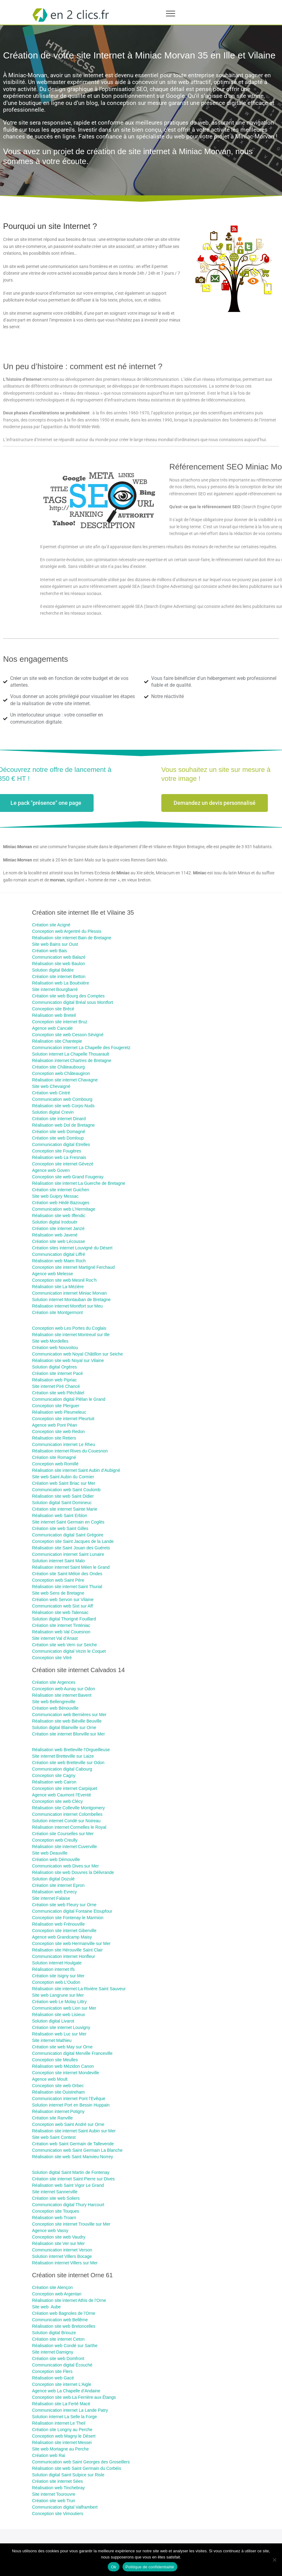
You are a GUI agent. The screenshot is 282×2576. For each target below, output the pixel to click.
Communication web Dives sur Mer (65, 1865)
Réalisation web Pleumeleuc (59, 1412)
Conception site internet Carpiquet (64, 1788)
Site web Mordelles (50, 1341)
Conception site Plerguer (55, 1405)
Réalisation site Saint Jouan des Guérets (71, 1547)
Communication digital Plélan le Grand (68, 1399)
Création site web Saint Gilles (60, 1528)
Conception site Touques (55, 2211)
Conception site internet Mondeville (65, 2072)
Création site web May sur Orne (62, 2046)
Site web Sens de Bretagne (58, 1593)
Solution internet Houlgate (57, 1962)
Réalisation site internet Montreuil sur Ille (71, 1334)
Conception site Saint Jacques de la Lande (73, 1541)
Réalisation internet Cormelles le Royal (69, 1827)
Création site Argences (53, 1682)
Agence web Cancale (52, 1028)
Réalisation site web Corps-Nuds (63, 1105)
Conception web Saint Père (58, 1580)
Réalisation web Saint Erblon (59, 1515)
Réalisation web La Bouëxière (60, 982)
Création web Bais (49, 950)
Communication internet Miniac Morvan (69, 1293)
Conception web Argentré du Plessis (66, 931)
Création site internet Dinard (59, 1118)
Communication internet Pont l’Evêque (68, 2098)
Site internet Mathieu (51, 2040)
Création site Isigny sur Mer (58, 1975)
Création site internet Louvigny (61, 2027)
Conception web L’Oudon (56, 1982)
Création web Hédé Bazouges (60, 1202)
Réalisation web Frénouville (58, 1924)
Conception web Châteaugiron (61, 1073)
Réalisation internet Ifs (53, 1969)
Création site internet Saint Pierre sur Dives (73, 2178)
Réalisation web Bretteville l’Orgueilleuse (71, 1749)
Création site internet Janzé (58, 1228)
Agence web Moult (49, 2079)
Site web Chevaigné (51, 1086)
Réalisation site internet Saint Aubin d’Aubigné (76, 1470)
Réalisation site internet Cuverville (64, 1846)
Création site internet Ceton (58, 2339)
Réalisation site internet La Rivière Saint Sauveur (79, 1988)
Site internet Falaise (51, 1898)
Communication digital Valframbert (65, 2507)
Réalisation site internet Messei (62, 2442)
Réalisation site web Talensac (60, 1612)
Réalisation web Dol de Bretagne (63, 1125)
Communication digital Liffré (58, 1254)
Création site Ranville (52, 2117)
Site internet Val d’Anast (55, 1638)
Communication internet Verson (62, 2249)
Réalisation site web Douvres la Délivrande (73, 1872)
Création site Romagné (54, 1457)
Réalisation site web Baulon (58, 963)
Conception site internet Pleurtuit (63, 1418)
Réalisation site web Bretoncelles (63, 2326)
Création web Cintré (51, 1092)
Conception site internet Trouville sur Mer (71, 2224)
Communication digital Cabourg (62, 1769)
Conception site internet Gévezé (62, 1163)
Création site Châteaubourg (58, 1066)
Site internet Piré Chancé (56, 1386)
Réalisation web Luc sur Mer (59, 2033)
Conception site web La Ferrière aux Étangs (74, 2397)
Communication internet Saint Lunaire (68, 1554)
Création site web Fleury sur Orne (64, 1904)
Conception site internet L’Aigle (61, 2384)
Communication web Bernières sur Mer (69, 1714)
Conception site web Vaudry (58, 2237)
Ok (113, 2567)
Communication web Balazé (59, 957)
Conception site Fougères (56, 1150)
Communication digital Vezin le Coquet (69, 1651)
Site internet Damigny (52, 2352)
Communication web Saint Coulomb (66, 1489)
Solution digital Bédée (53, 970)
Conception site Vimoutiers (57, 2513)
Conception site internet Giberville (64, 1930)
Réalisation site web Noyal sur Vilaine (68, 1360)
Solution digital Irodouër (54, 1222)
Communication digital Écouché (62, 2364)
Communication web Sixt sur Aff (62, 1606)
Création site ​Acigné (51, 924)
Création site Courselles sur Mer (63, 1833)
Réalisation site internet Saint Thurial (67, 1586)
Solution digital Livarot (53, 2021)
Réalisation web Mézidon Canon (63, 2066)
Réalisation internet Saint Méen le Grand (71, 1567)
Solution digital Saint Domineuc (62, 1502)
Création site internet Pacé (57, 1373)
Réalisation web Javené (55, 1234)
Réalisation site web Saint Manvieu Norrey (72, 2156)
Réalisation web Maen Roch (59, 1260)
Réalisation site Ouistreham (58, 2092)
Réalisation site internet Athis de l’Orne (69, 2300)
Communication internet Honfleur (63, 1956)
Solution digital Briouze (54, 2332)
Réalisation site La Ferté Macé (61, 2403)
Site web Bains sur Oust (55, 944)
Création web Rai (48, 2455)
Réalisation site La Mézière (58, 1286)
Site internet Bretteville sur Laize (63, 1756)
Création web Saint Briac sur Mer (63, 1483)
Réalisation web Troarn (54, 2217)
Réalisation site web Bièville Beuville (67, 1721)
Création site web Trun (53, 2500)
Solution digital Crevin (53, 1112)
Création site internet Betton (59, 976)
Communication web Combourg (62, 1099)
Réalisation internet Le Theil (58, 2423)
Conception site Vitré (52, 1657)
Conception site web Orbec (58, 2085)
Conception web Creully (55, 1840)
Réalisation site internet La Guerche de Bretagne (78, 1183)
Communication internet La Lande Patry (70, 2410)
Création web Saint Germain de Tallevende (73, 2143)
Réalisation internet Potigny (58, 2111)
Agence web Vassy (50, 2230)
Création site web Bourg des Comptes (68, 995)
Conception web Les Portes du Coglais (69, 1328)
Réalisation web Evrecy (54, 1891)
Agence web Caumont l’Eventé (61, 1794)
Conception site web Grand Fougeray (67, 1176)
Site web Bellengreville (53, 1701)
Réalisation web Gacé (53, 2377)
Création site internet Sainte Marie (64, 1509)
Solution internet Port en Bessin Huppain (71, 2105)
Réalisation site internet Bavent (61, 1695)
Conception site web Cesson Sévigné (67, 1034)
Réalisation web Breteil (54, 1015)
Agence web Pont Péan (54, 1425)
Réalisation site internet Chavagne (65, 1079)
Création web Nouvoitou (55, 1347)
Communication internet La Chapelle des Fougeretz (81, 1047)
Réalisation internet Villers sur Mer (65, 2262)
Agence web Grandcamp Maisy (62, 1937)
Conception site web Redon (58, 1431)
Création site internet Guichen (60, 1189)
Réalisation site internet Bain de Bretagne (71, 937)
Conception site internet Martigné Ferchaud (73, 1267)
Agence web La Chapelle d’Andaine (66, 2390)
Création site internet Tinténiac (61, 1625)
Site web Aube (46, 2306)
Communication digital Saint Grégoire (67, 1534)
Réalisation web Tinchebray (58, 2487)
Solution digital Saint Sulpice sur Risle (68, 2474)
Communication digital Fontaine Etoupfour (72, 1911)
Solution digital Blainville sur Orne (64, 1727)
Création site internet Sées (57, 2481)
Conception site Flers (52, 2371)
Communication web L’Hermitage (63, 1209)
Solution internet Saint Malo (58, 1560)
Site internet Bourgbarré (55, 989)
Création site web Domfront (58, 2358)
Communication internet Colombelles (67, 1814)
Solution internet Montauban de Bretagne (71, 1299)
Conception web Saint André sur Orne (68, 2124)
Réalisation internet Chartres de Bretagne (71, 1060)
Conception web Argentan (56, 2293)
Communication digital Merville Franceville (72, 2053)
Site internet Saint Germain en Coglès (68, 1522)
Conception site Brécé (53, 1008)
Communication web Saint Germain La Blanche (77, 2150)
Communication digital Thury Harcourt (68, 2204)
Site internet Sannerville (55, 2191)
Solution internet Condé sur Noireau (66, 1820)
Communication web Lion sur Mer (64, 2008)
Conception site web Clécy (57, 1801)
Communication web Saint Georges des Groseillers (81, 2461)
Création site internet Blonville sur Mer (68, 1733)
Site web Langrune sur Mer (58, 1995)
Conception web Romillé (55, 1463)
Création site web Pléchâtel (58, 1392)
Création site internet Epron (58, 1885)
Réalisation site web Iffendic (58, 1215)
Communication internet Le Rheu (63, 1444)
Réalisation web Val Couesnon (61, 1631)
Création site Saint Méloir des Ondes (67, 1573)
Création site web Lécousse (59, 1241)
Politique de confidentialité (150, 2567)
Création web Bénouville (55, 1708)
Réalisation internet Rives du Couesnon (70, 1450)
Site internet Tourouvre (53, 2494)
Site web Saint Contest (54, 2137)
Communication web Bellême (60, 2319)
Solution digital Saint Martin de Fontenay (70, 2172)
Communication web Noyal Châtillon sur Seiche (77, 1354)
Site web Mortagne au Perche (60, 2448)
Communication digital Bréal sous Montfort (72, 1002)
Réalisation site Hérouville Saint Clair (67, 1949)
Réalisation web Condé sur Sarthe (64, 2345)
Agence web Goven (51, 1170)
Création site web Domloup (58, 1138)
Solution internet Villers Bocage (62, 2256)
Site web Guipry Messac (55, 1196)
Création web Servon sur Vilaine (63, 1599)
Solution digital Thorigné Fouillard (64, 1618)
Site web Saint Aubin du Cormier (63, 1476)
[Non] (274, 2560)
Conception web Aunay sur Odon (63, 1688)
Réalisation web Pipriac (54, 1379)
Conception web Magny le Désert (63, 2436)
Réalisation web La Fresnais (59, 1157)
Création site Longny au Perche (62, 2429)
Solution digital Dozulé (53, 1878)
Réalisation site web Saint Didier (63, 1496)
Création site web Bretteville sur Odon (68, 1762)
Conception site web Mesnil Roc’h (64, 1280)
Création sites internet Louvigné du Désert (72, 1247)
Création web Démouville (56, 1859)
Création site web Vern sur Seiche (64, 1644)
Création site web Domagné (58, 1131)
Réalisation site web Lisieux (58, 2014)
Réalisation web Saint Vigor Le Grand (68, 2185)
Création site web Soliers (56, 2198)
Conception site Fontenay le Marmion (67, 1917)
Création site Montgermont (57, 1312)
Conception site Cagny (53, 1775)
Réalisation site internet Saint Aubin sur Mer (74, 2130)
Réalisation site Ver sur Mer (58, 2243)
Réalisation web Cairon (54, 1781)
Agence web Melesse (52, 1273)
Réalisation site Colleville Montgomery (68, 1807)
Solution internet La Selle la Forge (64, 2416)
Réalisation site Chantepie (57, 1041)
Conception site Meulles (55, 2059)
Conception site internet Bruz (59, 1021)
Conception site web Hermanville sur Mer (71, 1943)
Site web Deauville (49, 1853)
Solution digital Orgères (54, 1366)
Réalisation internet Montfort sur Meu (67, 1306)
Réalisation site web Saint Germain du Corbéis (76, 2468)
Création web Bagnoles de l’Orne (63, 2313)
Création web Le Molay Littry (59, 2001)
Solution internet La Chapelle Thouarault (70, 1054)
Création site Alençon (52, 2287)
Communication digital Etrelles (61, 1144)
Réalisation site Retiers (54, 1438)
